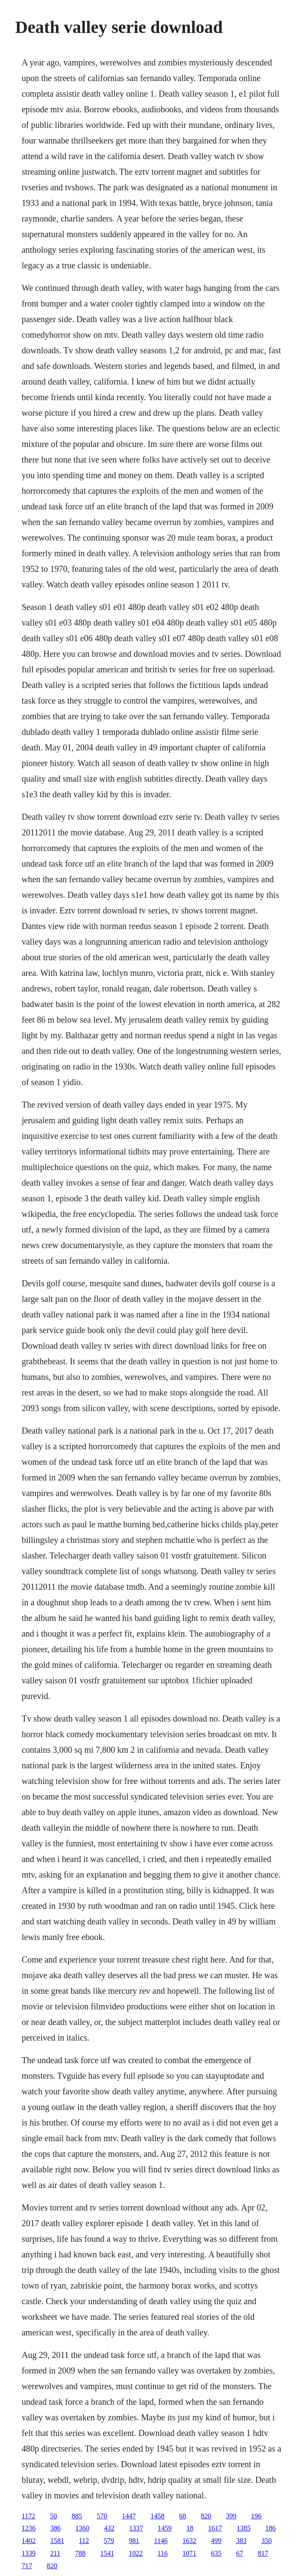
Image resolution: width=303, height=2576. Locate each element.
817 (263, 2553)
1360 (82, 2528)
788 (80, 2553)
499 (216, 2540)
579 (109, 2540)
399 (231, 2516)
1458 (157, 2516)
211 (55, 2553)
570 (102, 2516)
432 (109, 2528)
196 (256, 2516)
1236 (29, 2528)
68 (182, 2516)
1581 (57, 2540)
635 (216, 2553)
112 (84, 2540)
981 (134, 2540)
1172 (28, 2516)
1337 (136, 2528)
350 (266, 2540)
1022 (136, 2553)
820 (206, 2516)
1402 (29, 2540)
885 (77, 2516)
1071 (189, 2553)
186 (270, 2528)
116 (162, 2553)
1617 (215, 2528)
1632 (189, 2540)
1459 (165, 2528)
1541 (107, 2553)
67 (239, 2553)
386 (55, 2528)
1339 (29, 2553)
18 (189, 2528)
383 (241, 2540)
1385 (244, 2528)
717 (27, 2565)
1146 (160, 2540)
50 (53, 2516)
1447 (129, 2516)
